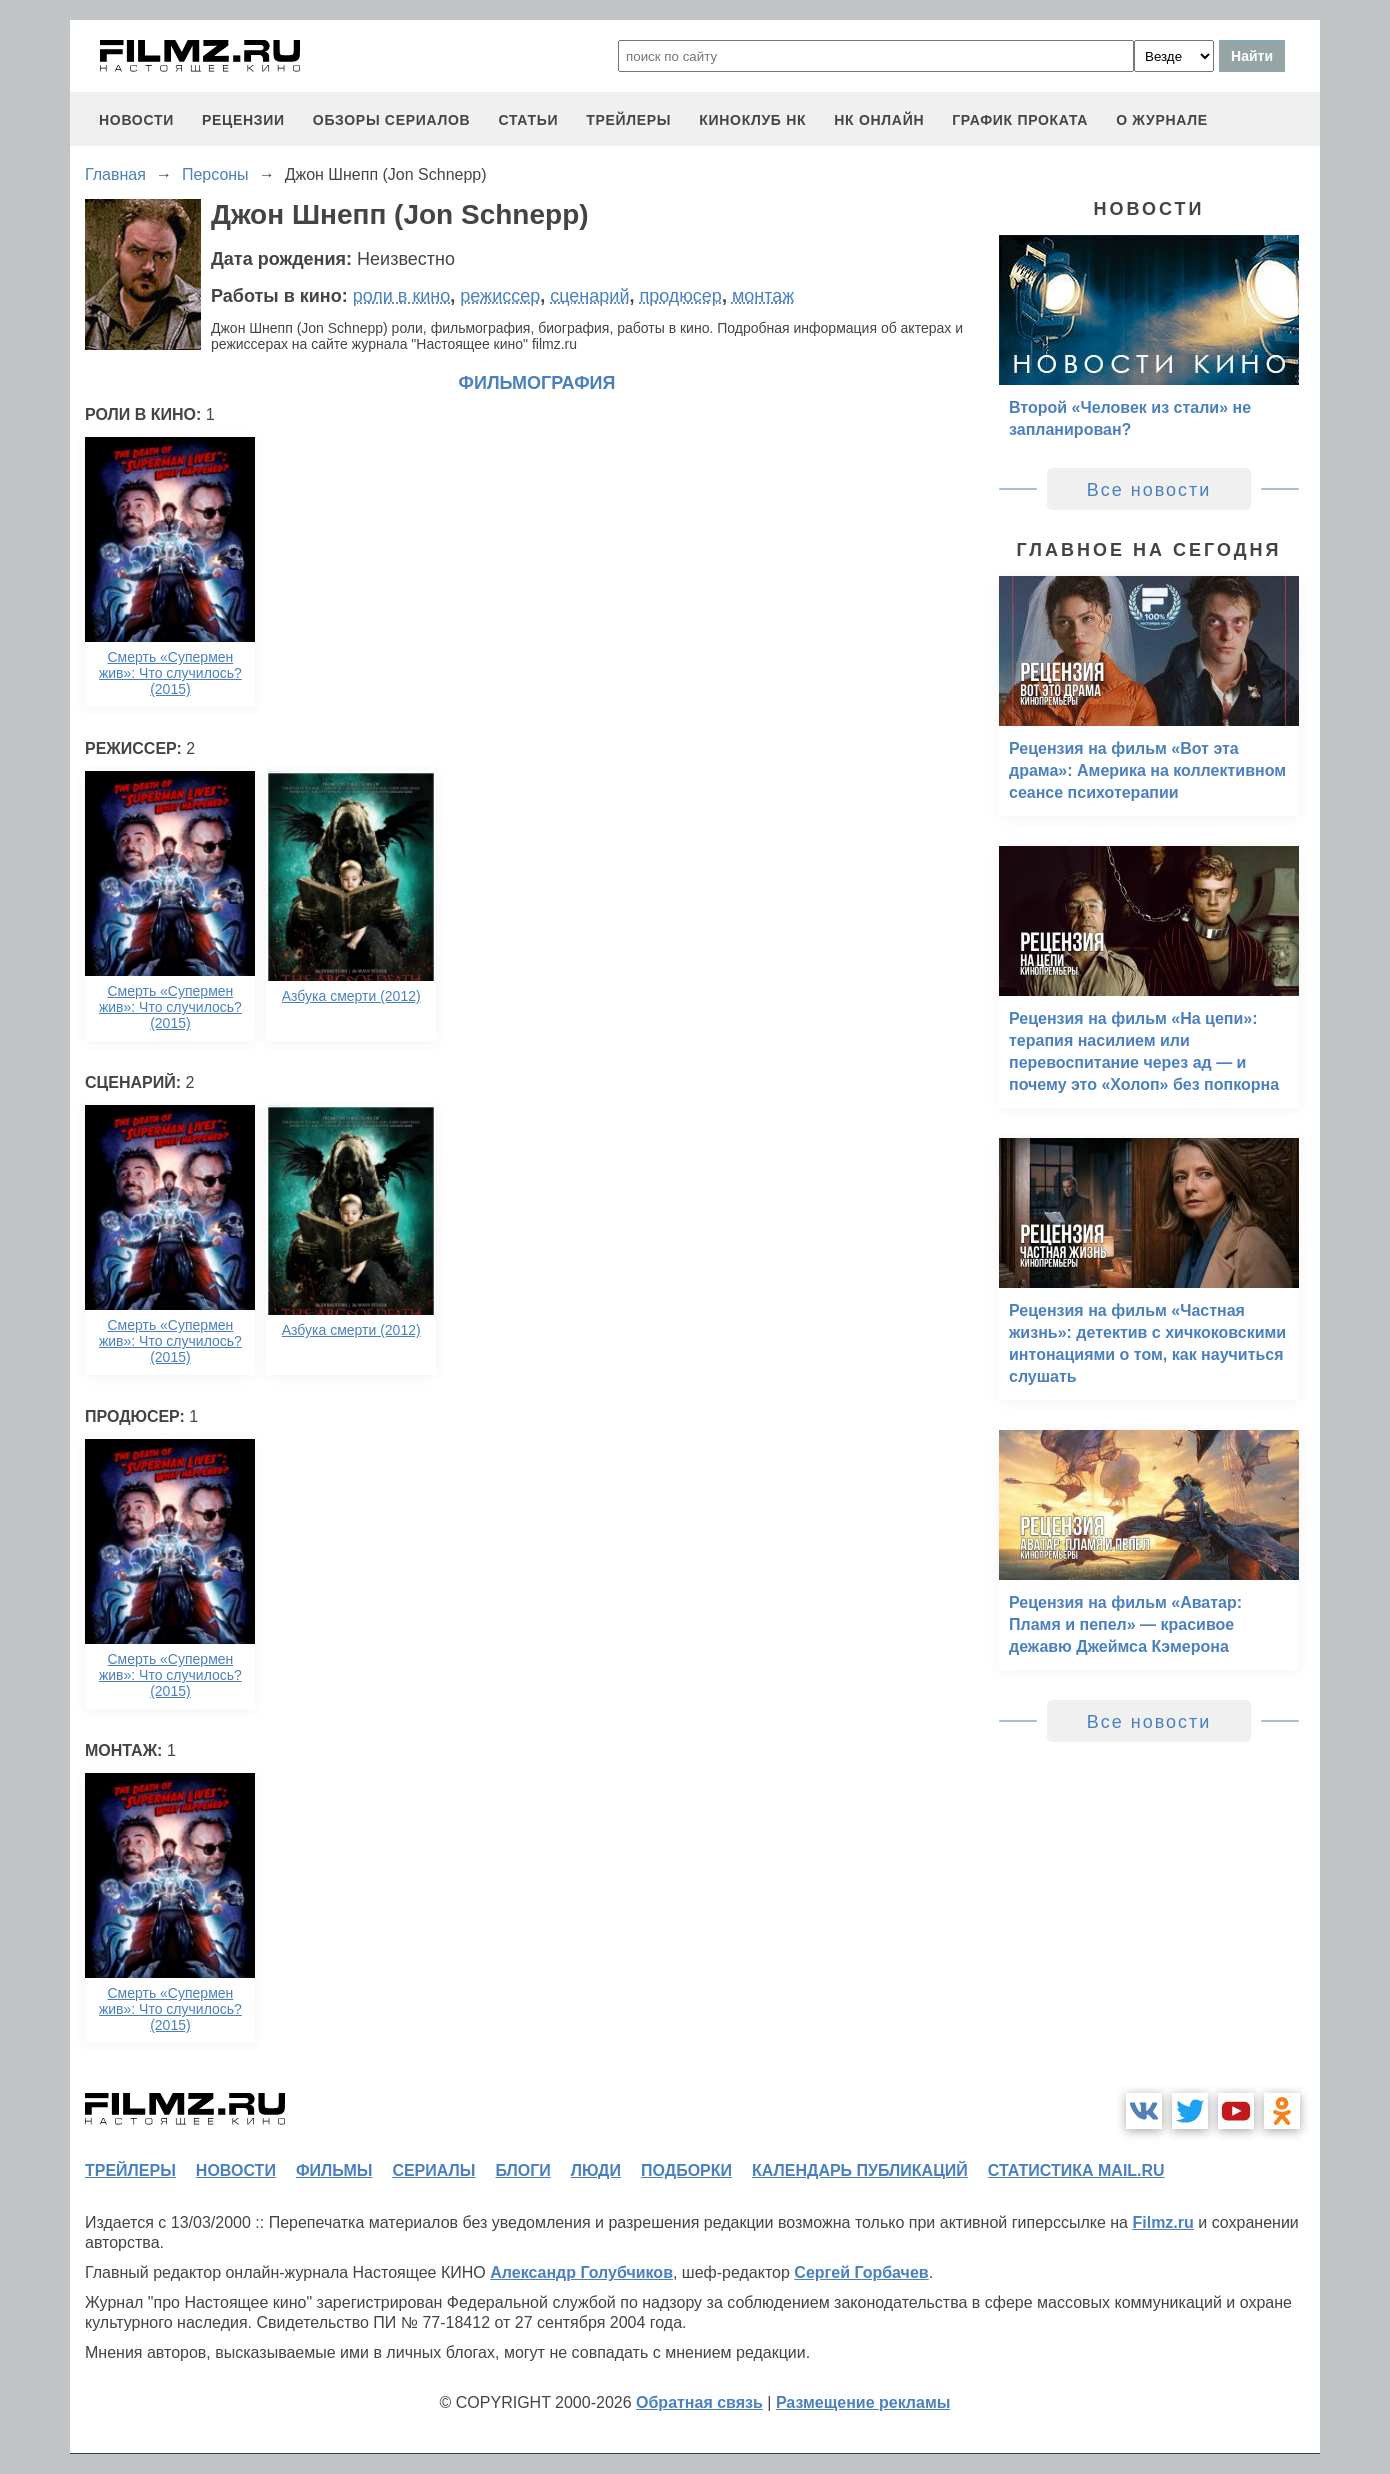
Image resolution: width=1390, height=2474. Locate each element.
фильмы (334, 2170)
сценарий (589, 296)
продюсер (680, 296)
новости (136, 120)
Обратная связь (699, 2402)
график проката (1020, 120)
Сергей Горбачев (861, 2272)
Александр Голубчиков (581, 2272)
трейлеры (628, 120)
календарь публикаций (860, 2170)
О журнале (1162, 120)
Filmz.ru (1162, 2222)
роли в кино (402, 296)
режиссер (500, 296)
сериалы (433, 2170)
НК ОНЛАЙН (879, 120)
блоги (522, 2170)
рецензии (243, 120)
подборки (686, 2170)
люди (596, 2170)
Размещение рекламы (863, 2402)
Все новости (1149, 490)
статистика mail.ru (1076, 2170)
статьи (528, 120)
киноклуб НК (752, 120)
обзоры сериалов (392, 120)
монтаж (763, 296)
